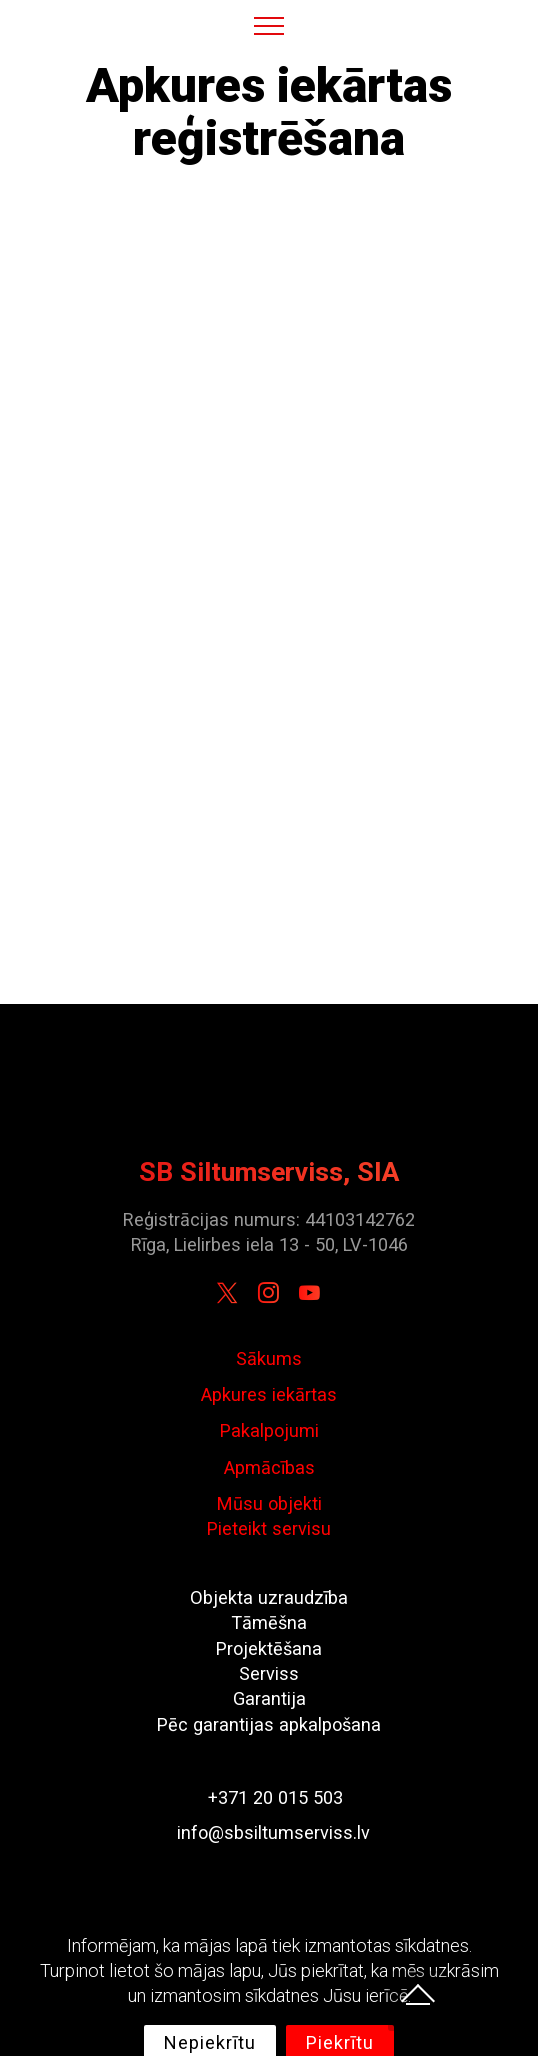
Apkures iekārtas (269, 1394)
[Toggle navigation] (269, 25)
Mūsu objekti (269, 1503)
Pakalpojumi (269, 1430)
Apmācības (269, 1467)
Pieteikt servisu (269, 1528)
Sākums (269, 1358)
